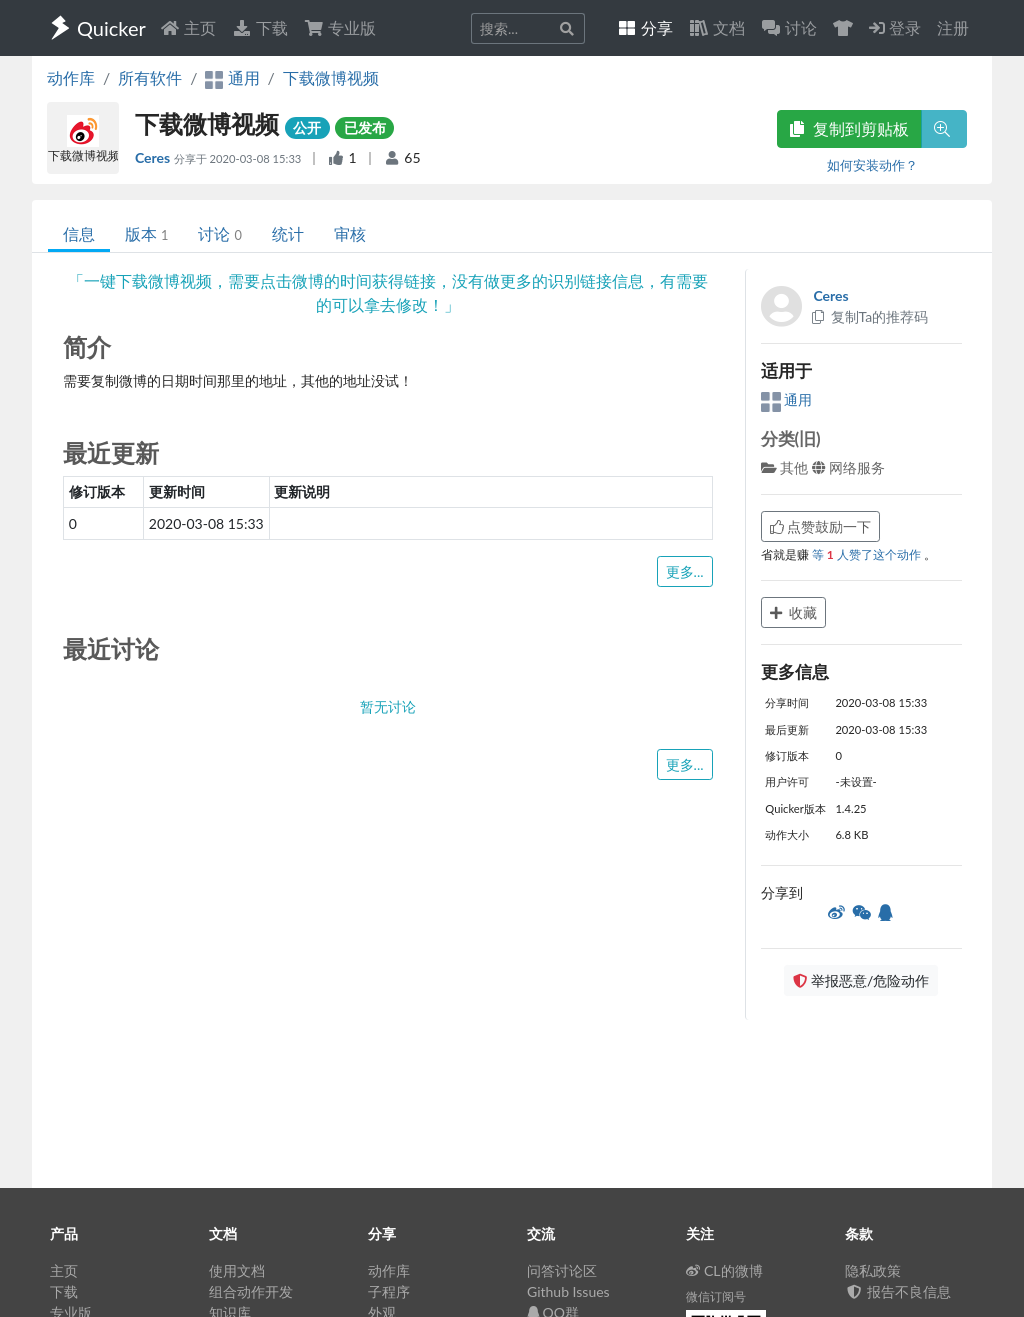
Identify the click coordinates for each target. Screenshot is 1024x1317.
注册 (953, 27)
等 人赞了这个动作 (868, 554)
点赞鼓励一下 (821, 526)
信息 (79, 233)
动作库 (71, 77)
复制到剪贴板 (849, 128)
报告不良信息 (898, 1291)
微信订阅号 (716, 1296)
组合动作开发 (251, 1291)
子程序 (389, 1291)
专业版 (340, 27)
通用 (787, 399)
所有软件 (150, 77)
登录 (895, 27)
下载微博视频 (331, 77)
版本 (146, 233)
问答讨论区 (562, 1270)
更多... (685, 571)
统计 (288, 233)
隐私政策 (873, 1270)
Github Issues (568, 1291)
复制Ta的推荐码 (869, 316)
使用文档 (237, 1270)
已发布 (365, 127)
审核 (350, 233)
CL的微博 (724, 1270)
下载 (260, 27)
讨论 (219, 233)
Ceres (154, 157)
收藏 (794, 612)
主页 (188, 27)
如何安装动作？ (872, 165)
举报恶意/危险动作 (861, 980)
